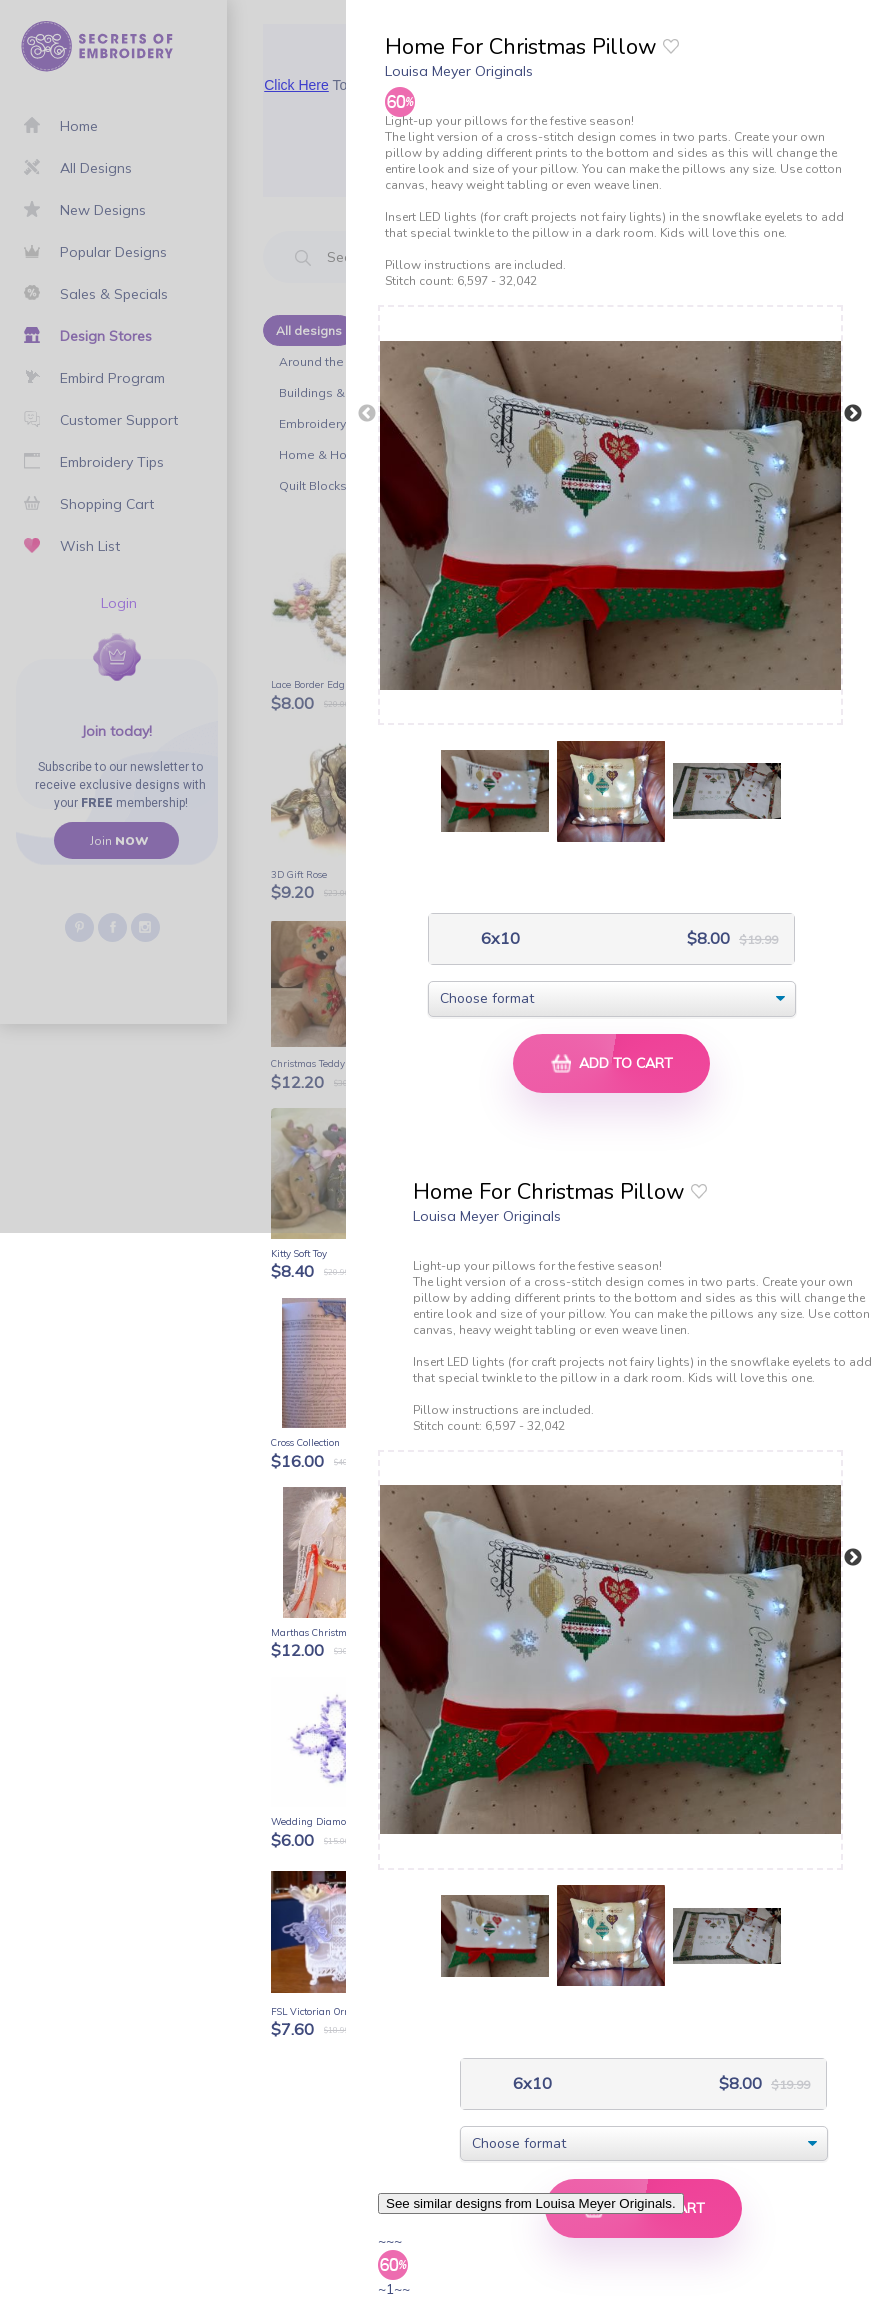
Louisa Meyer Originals (459, 71)
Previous (367, 414)
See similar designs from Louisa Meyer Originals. (531, 2203)
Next (853, 414)
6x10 (498, 938)
